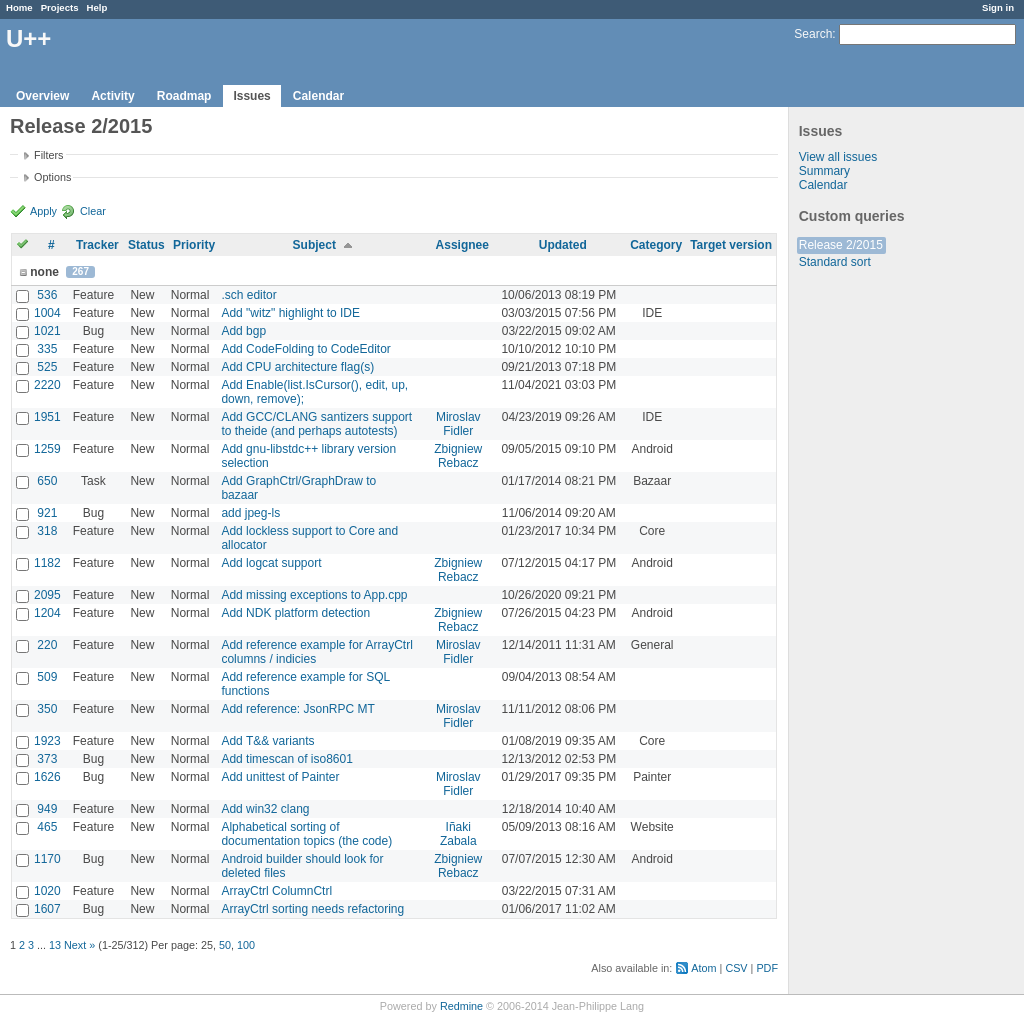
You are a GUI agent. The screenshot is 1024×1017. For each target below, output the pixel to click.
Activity (112, 96)
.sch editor (248, 295)
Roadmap (184, 96)
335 (47, 349)
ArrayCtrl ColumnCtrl (276, 891)
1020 (47, 891)
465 (47, 827)
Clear (93, 211)
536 (47, 295)
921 (47, 513)
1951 (47, 417)
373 (47, 759)
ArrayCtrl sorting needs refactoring (312, 909)
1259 (47, 449)
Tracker (97, 245)
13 (55, 945)
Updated (563, 245)
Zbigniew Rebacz (458, 456)
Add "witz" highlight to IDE (290, 313)
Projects (60, 7)
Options (52, 177)
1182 (47, 563)
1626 (47, 777)
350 (47, 709)
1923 (47, 741)
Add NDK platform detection (295, 613)
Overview (42, 96)
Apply (43, 211)
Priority (194, 245)
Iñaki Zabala (458, 834)
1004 (47, 313)
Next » (79, 945)
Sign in (998, 7)
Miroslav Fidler (458, 424)
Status (146, 245)
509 (47, 677)
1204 (47, 613)
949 (47, 809)
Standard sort (835, 262)
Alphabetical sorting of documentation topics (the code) (306, 834)
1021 (47, 331)
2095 (47, 595)
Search (813, 34)
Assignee (462, 245)
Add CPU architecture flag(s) (297, 367)
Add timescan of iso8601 (286, 759)
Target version (731, 245)
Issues (251, 96)
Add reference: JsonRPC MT (297, 709)
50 (225, 945)
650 (47, 481)
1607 (47, 909)
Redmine (461, 1006)
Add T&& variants (267, 741)
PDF (767, 968)
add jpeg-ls (250, 513)
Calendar (318, 96)
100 (246, 945)
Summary (824, 171)
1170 (47, 859)
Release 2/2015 (841, 245)
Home (19, 7)
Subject (314, 245)
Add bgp (243, 331)
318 (47, 531)
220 (47, 645)
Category (656, 245)
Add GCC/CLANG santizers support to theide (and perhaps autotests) (316, 424)
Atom (703, 968)
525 (47, 367)
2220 (47, 385)
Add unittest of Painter (280, 777)
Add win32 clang (265, 809)
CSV (736, 968)
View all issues (838, 157)
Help (97, 7)
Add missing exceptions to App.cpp (314, 595)
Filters (48, 155)
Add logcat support (271, 563)
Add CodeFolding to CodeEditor (305, 349)
